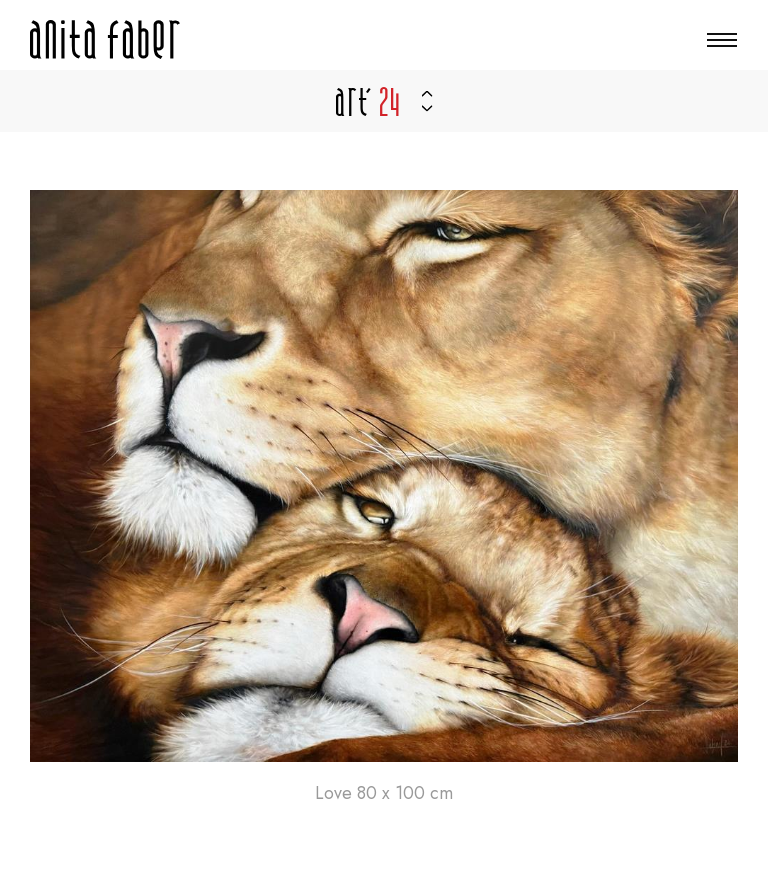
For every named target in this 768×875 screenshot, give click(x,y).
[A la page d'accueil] (105, 39)
